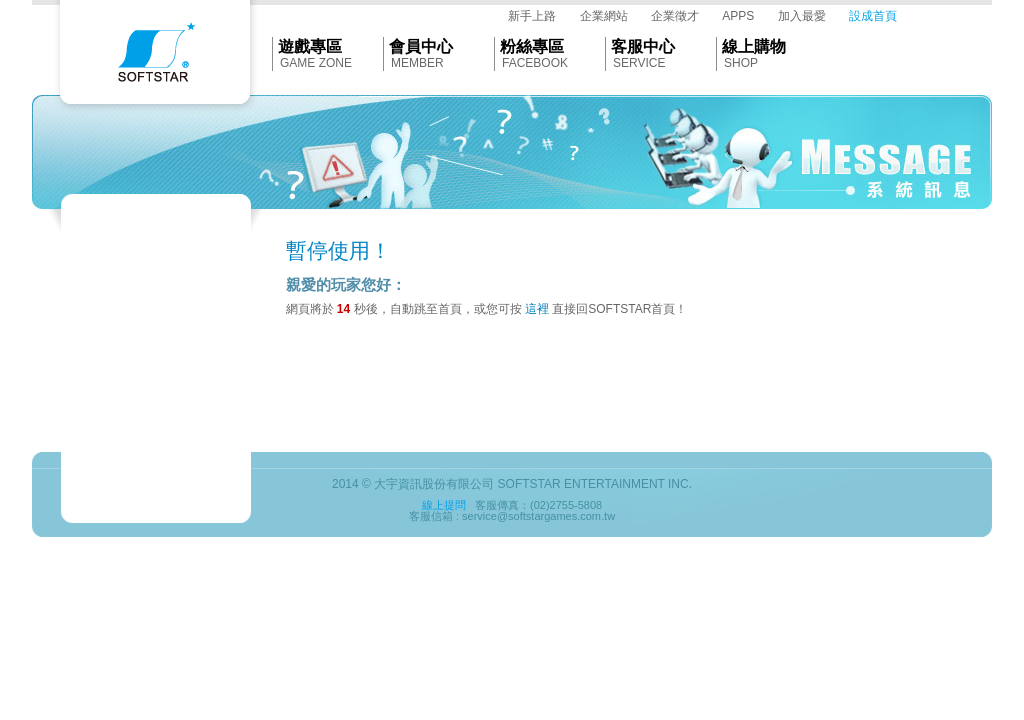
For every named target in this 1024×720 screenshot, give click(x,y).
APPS (738, 16)
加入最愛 (802, 16)
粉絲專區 (532, 46)
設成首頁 (873, 16)
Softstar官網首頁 (155, 57)
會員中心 (421, 46)
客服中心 (643, 46)
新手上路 (532, 16)
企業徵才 (675, 16)
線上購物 (754, 46)
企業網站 (604, 16)
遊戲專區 (310, 46)
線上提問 (444, 505)
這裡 (537, 309)
